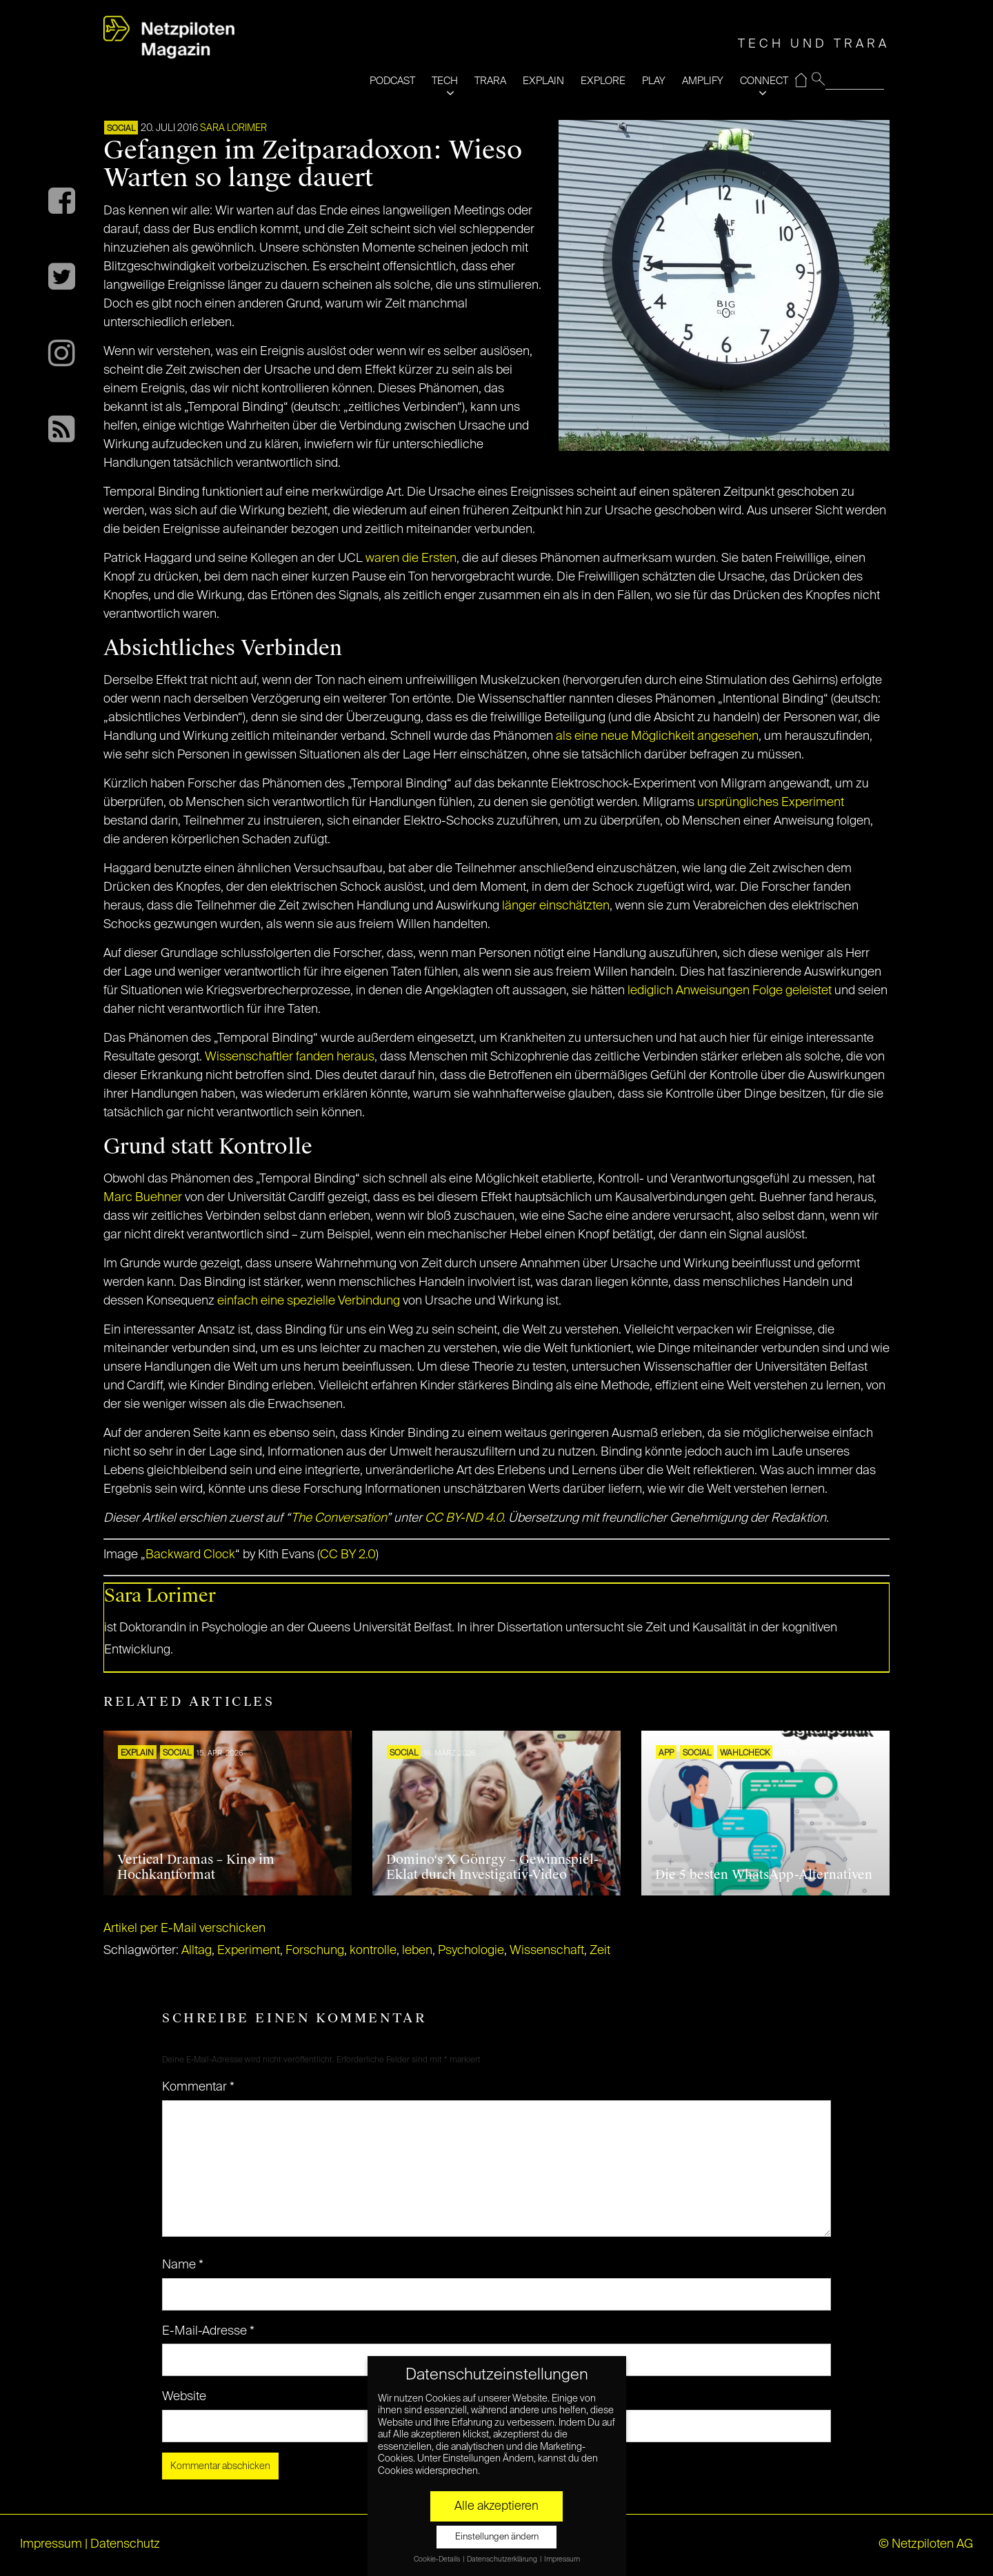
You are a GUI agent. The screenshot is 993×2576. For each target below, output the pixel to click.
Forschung (314, 1950)
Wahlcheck (745, 1753)
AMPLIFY (702, 81)
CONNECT (764, 81)
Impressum (51, 2544)
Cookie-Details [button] (437, 2559)
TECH (445, 81)
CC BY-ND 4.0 (464, 1518)
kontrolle (373, 1950)
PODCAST (392, 81)
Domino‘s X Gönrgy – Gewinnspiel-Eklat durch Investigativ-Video (492, 1867)
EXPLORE (603, 81)
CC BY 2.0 (348, 1555)
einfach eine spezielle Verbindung (308, 1301)
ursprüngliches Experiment (770, 802)
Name (182, 2265)
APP (666, 1753)
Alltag (196, 1950)
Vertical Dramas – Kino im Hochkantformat (195, 1867)
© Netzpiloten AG (926, 2544)
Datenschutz (125, 2544)
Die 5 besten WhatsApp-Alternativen (763, 1874)
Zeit (600, 1950)
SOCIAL (121, 129)
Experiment (248, 1950)
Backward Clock (190, 1555)
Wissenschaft (547, 1950)
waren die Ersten (411, 558)
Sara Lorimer (233, 128)
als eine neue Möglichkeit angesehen (657, 736)
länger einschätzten (556, 906)
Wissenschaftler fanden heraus (289, 1057)
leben (417, 1950)
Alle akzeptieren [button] (496, 2506)
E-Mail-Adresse (208, 2331)
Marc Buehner (142, 1197)
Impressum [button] (562, 2559)
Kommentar (198, 2087)
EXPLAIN (543, 81)
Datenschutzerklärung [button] (503, 2559)
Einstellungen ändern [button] (497, 2537)
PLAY (653, 81)
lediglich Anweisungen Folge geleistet (730, 991)
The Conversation (338, 1518)
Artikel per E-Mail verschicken (184, 1928)
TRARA (490, 81)
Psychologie (471, 1950)
